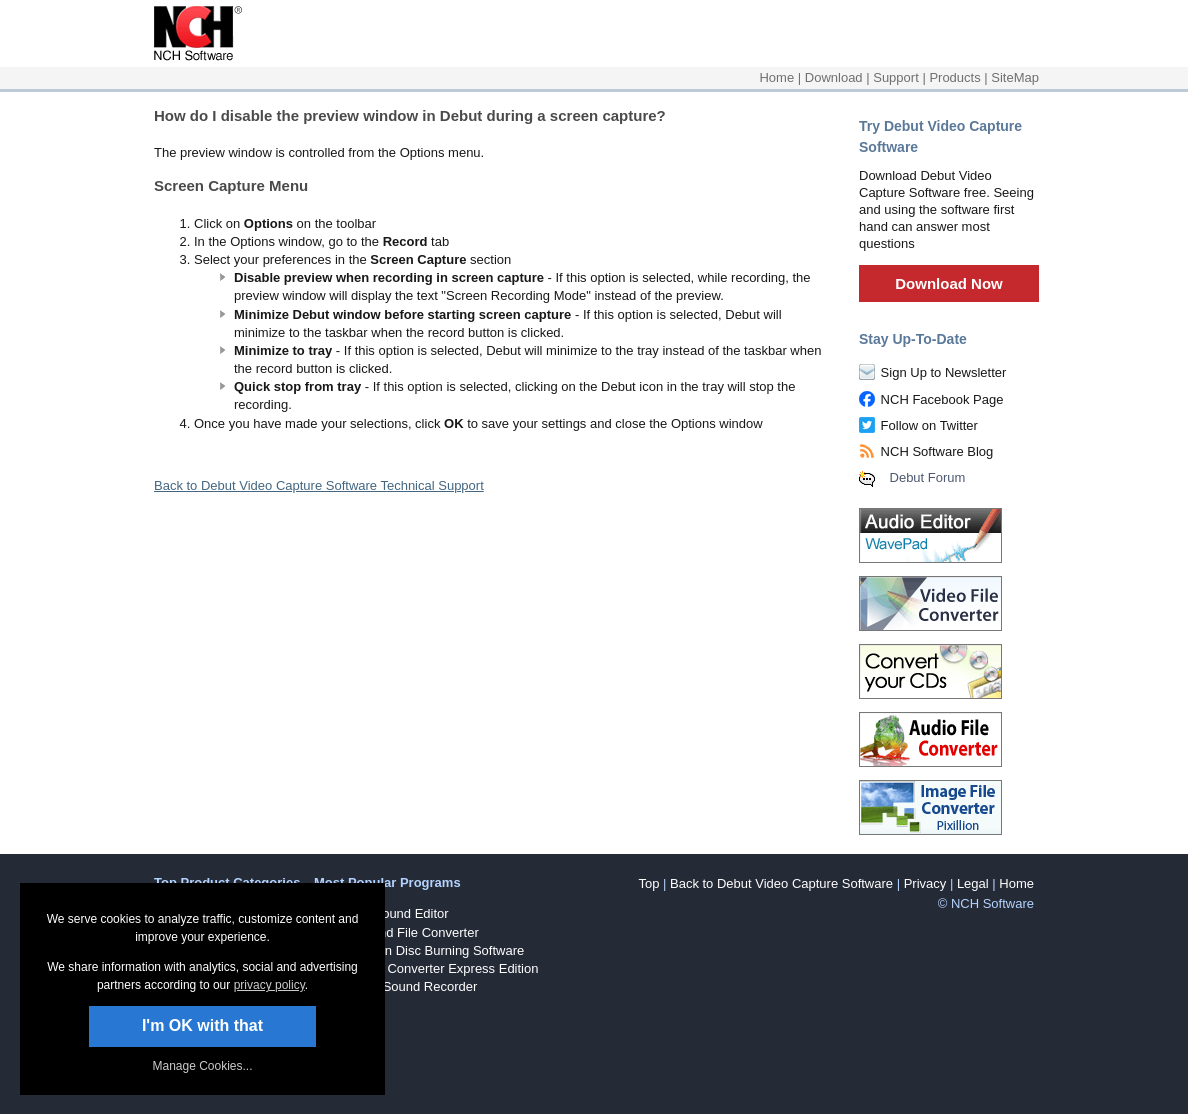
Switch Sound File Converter (396, 932)
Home (776, 77)
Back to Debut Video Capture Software (781, 883)
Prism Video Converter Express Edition (426, 968)
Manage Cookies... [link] (202, 1066)
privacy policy (269, 985)
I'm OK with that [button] (202, 1025)
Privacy (925, 883)
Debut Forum (928, 477)
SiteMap (1015, 77)
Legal (973, 883)
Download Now (949, 283)
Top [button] (648, 883)
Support (896, 77)
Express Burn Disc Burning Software (419, 950)
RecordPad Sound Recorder (395, 986)
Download (834, 77)
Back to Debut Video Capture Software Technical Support (319, 485)
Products (954, 77)
